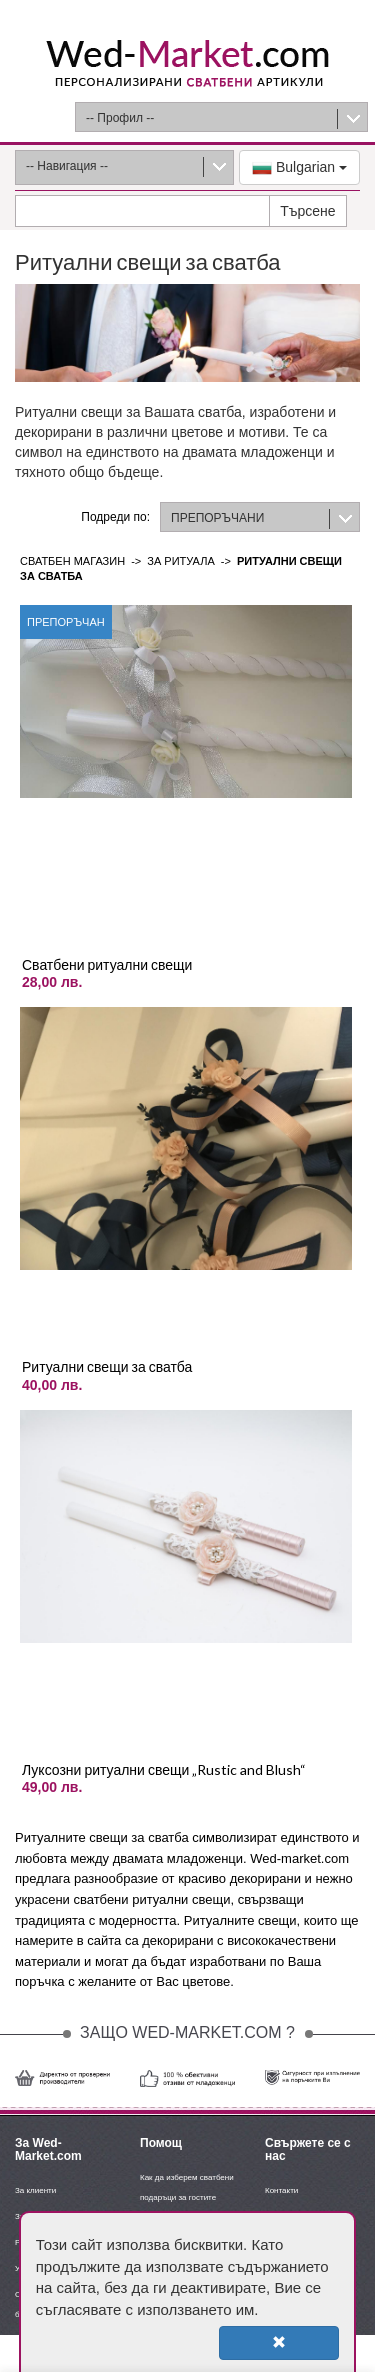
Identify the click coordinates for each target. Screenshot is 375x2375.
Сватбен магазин (72, 561)
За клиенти (35, 2190)
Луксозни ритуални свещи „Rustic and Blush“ (164, 1769)
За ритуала (180, 561)
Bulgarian (299, 168)
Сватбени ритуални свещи (107, 964)
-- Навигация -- (67, 166)
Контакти (281, 2190)
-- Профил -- (120, 118)
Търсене (307, 211)
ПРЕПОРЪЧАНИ (217, 518)
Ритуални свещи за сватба (107, 1366)
